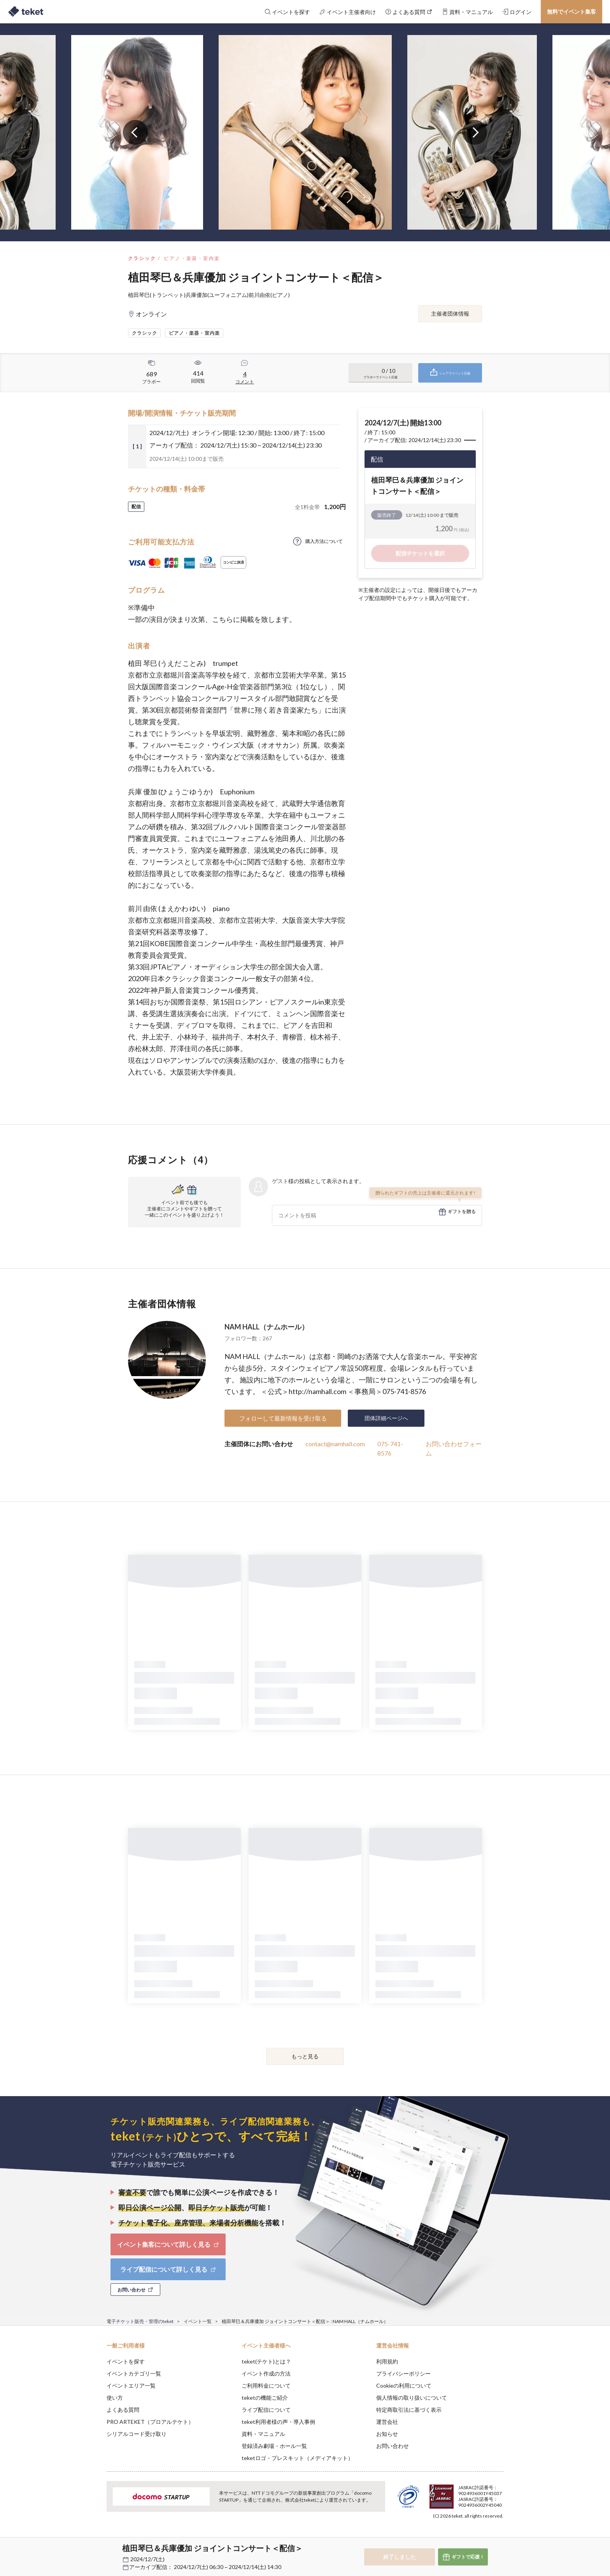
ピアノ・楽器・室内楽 (192, 258)
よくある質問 (123, 2409)
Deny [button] (459, 2537)
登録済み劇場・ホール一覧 (274, 2446)
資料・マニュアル (263, 2433)
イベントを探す (126, 2361)
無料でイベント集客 (571, 11)
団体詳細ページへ (386, 1418)
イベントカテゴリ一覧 (134, 2373)
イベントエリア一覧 (131, 2385)
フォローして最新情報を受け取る (283, 1418)
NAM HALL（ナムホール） (266, 1326)
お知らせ (387, 2433)
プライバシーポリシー (403, 2373)
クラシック (142, 258)
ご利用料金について (266, 2385)
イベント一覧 (198, 2321)
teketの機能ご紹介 (265, 2397)
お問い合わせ (392, 2446)
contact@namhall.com (335, 1443)
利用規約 (387, 2361)
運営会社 (387, 2421)
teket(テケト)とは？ (266, 2361)
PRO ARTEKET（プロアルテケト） (150, 2421)
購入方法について (324, 541)
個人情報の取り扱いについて (411, 2397)
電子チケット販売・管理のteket (140, 2321)
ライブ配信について (266, 2409)
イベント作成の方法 (266, 2373)
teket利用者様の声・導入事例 (278, 2421)
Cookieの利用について (403, 2385)
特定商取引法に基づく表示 (409, 2409)
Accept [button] (498, 2537)
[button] (94, 2547)
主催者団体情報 (450, 313)
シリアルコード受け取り (137, 2433)
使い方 (115, 2397)
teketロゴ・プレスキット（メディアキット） (297, 2458)
